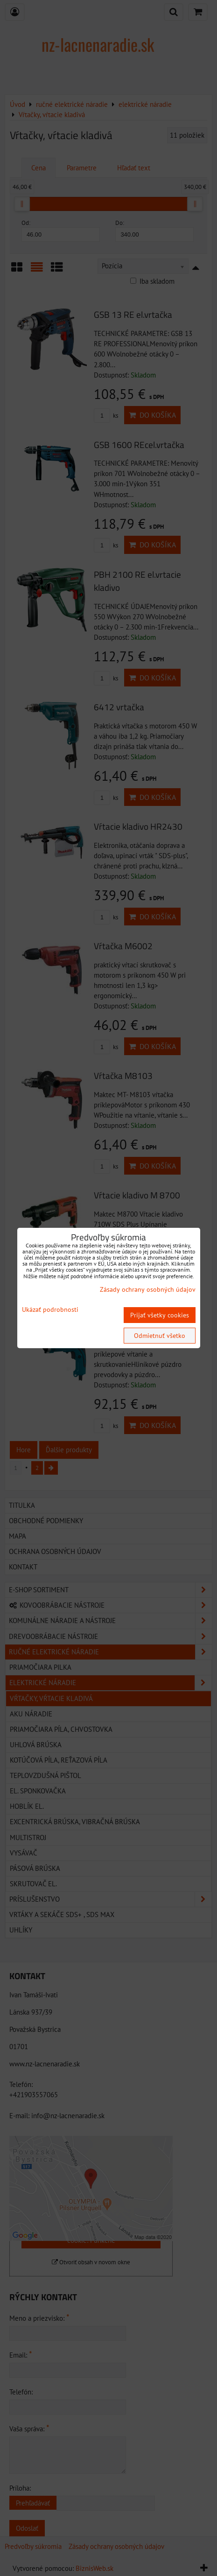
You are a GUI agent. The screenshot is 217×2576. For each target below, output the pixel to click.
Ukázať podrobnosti (50, 1309)
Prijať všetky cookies (159, 1315)
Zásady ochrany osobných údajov (148, 1289)
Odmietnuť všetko (159, 1335)
